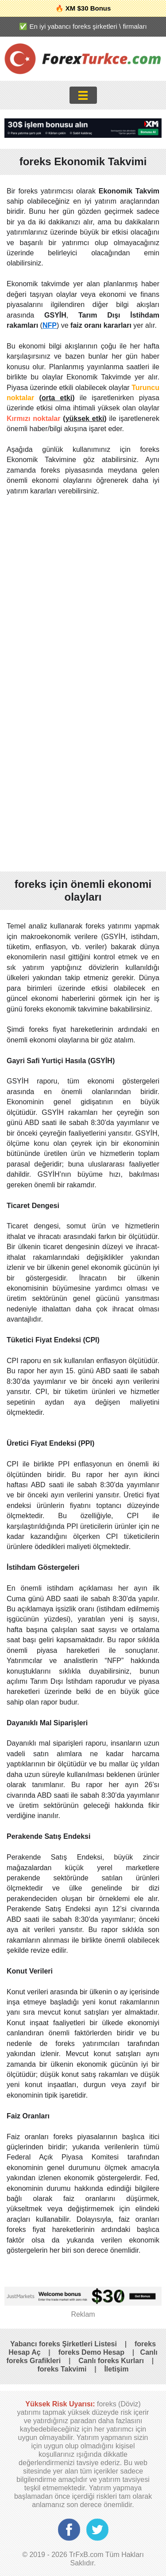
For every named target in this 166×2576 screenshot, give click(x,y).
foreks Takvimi (61, 2369)
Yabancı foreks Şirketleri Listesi (63, 2344)
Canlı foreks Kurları (111, 2360)
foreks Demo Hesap (91, 2352)
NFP (49, 325)
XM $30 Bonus (88, 8)
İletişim (116, 2369)
